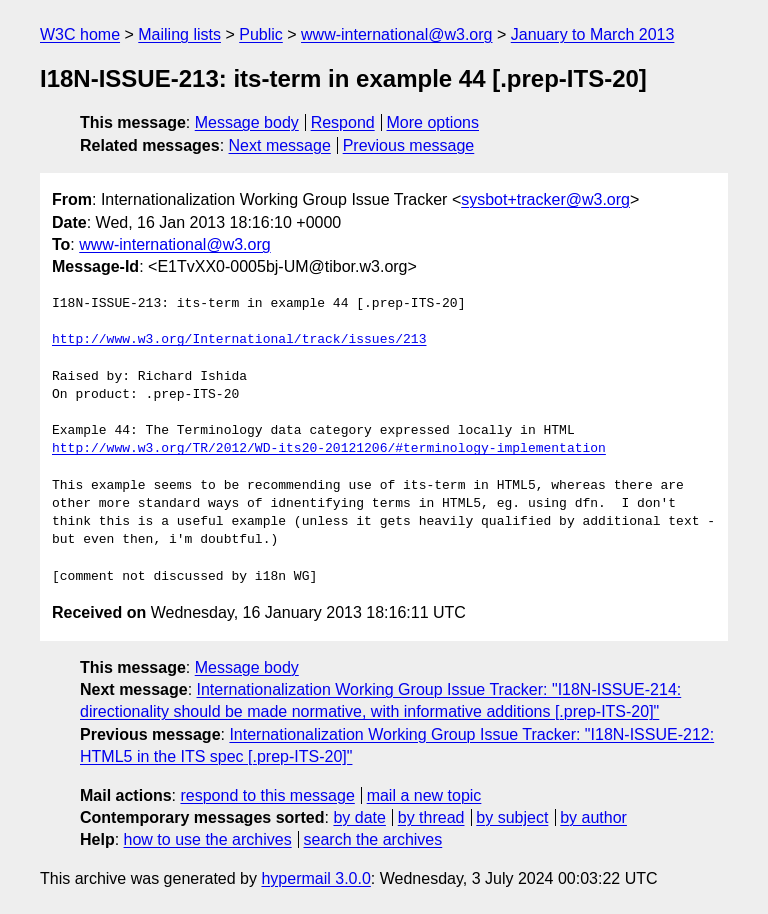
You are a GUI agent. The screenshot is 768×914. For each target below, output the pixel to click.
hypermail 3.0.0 (315, 878)
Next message (280, 145)
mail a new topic (424, 795)
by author (593, 817)
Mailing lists (179, 34)
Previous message (409, 145)
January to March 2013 (593, 34)
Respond (343, 122)
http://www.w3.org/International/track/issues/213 (239, 340)
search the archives (373, 839)
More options (433, 122)
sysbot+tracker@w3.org (545, 199)
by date (359, 817)
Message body (247, 122)
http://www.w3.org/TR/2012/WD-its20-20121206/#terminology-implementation (329, 449)
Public (261, 34)
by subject (512, 817)
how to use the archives (208, 839)
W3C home (80, 34)
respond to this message (267, 795)
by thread (431, 817)
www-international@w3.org (396, 34)
